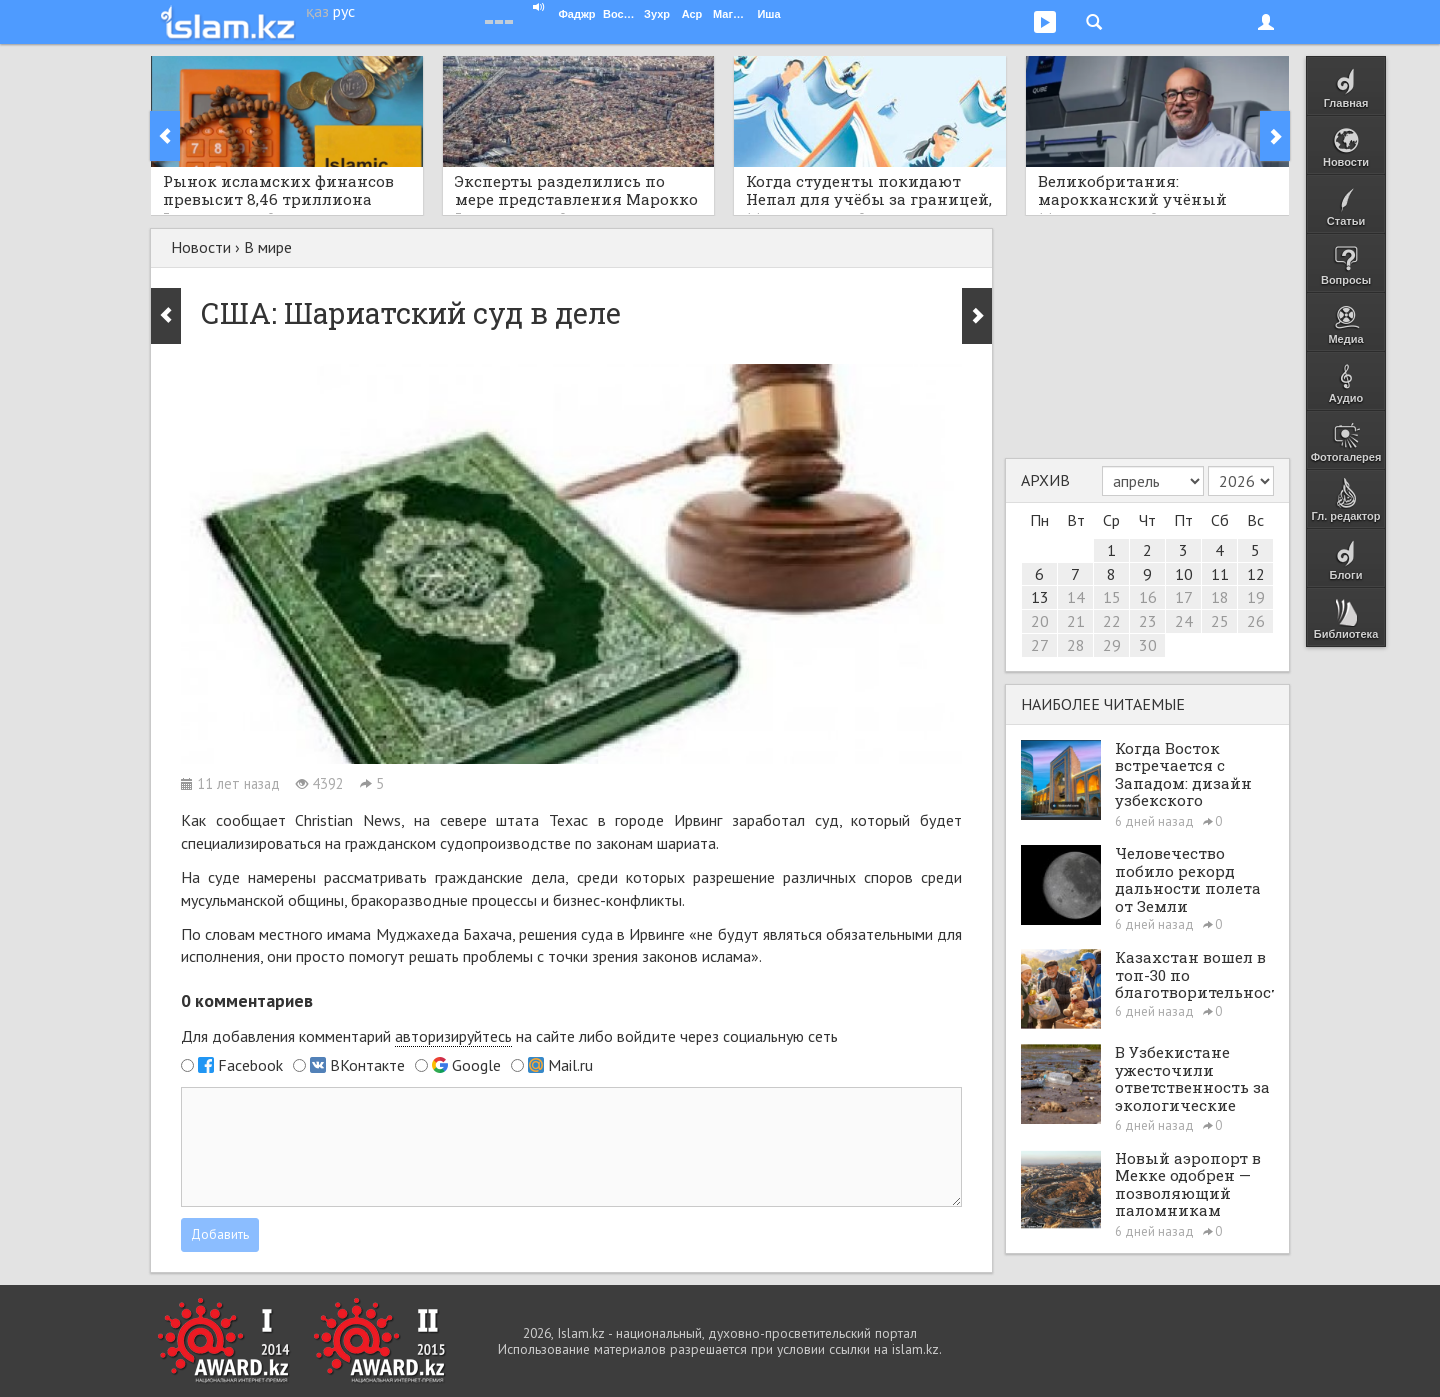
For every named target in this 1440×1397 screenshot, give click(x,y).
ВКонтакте (367, 1065)
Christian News (348, 820)
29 (1112, 645)
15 (1112, 597)
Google (476, 1065)
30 (1148, 645)
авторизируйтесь (453, 1036)
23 (1148, 621)
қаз (317, 11)
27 (1040, 645)
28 (1076, 645)
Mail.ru (570, 1065)
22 (1112, 621)
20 (1040, 621)
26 (1256, 621)
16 (1148, 597)
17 (1184, 597)
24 (1184, 621)
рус (344, 11)
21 (1076, 621)
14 (1076, 597)
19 (1256, 597)
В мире (268, 247)
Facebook (250, 1065)
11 (1220, 574)
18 (1220, 597)
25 (1220, 621)
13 (1040, 597)
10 (1184, 574)
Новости (201, 247)
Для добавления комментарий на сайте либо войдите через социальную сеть (509, 1036)
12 (1256, 574)
